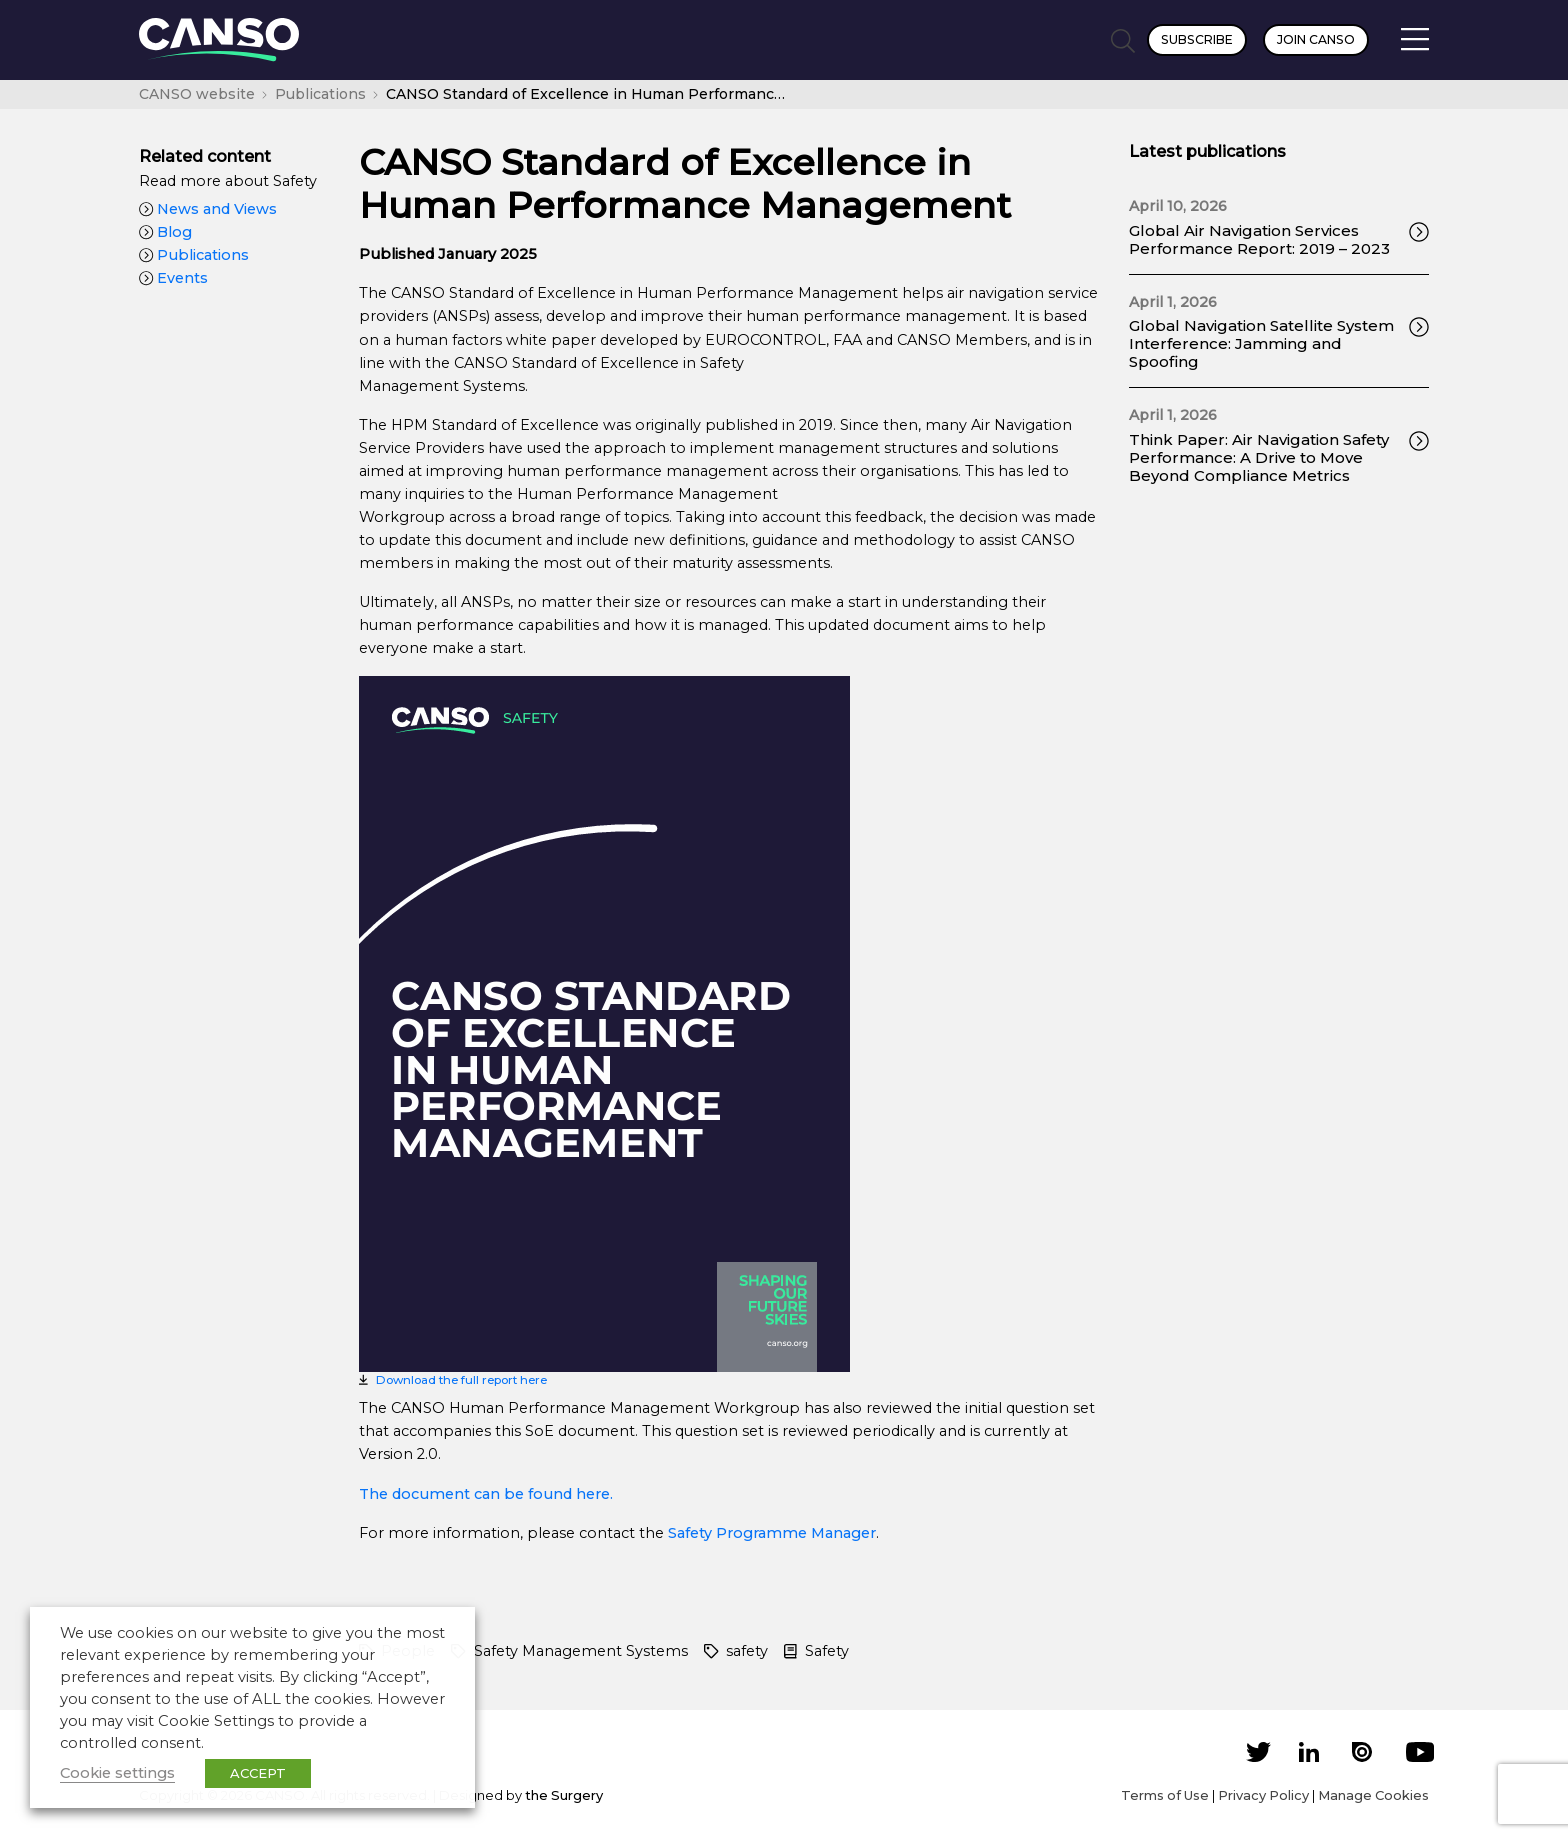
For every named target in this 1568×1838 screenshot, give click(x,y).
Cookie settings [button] (117, 1773)
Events (173, 278)
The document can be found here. (486, 1494)
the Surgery (564, 1795)
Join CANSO (1316, 39)
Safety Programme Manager (772, 1533)
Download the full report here (461, 1380)
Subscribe (1197, 39)
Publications (194, 255)
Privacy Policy (1263, 1795)
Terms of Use (1165, 1795)
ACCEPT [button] (258, 1773)
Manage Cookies (1373, 1795)
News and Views (208, 209)
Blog (165, 232)
